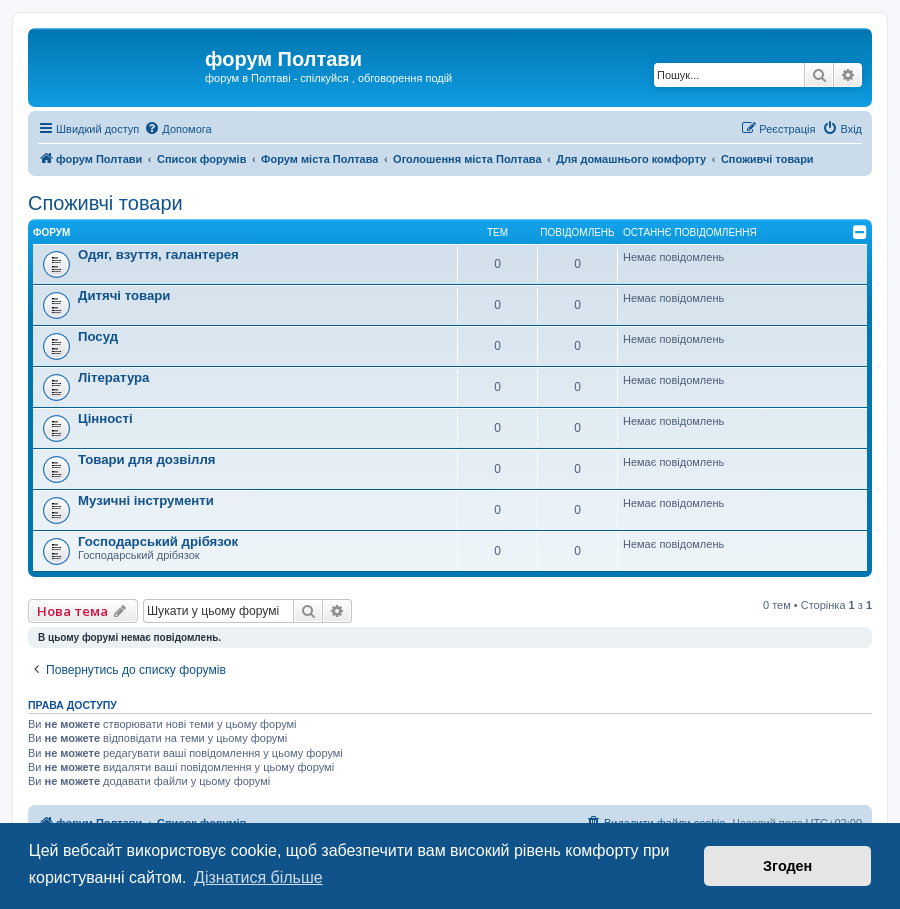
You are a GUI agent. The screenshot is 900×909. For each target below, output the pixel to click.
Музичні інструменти (146, 500)
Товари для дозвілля (147, 459)
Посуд (98, 336)
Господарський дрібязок (158, 541)
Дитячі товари (124, 295)
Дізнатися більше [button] (258, 877)
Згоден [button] (787, 866)
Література (113, 377)
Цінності (105, 418)
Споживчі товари (105, 203)
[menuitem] (177, 129)
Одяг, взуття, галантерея (158, 254)
